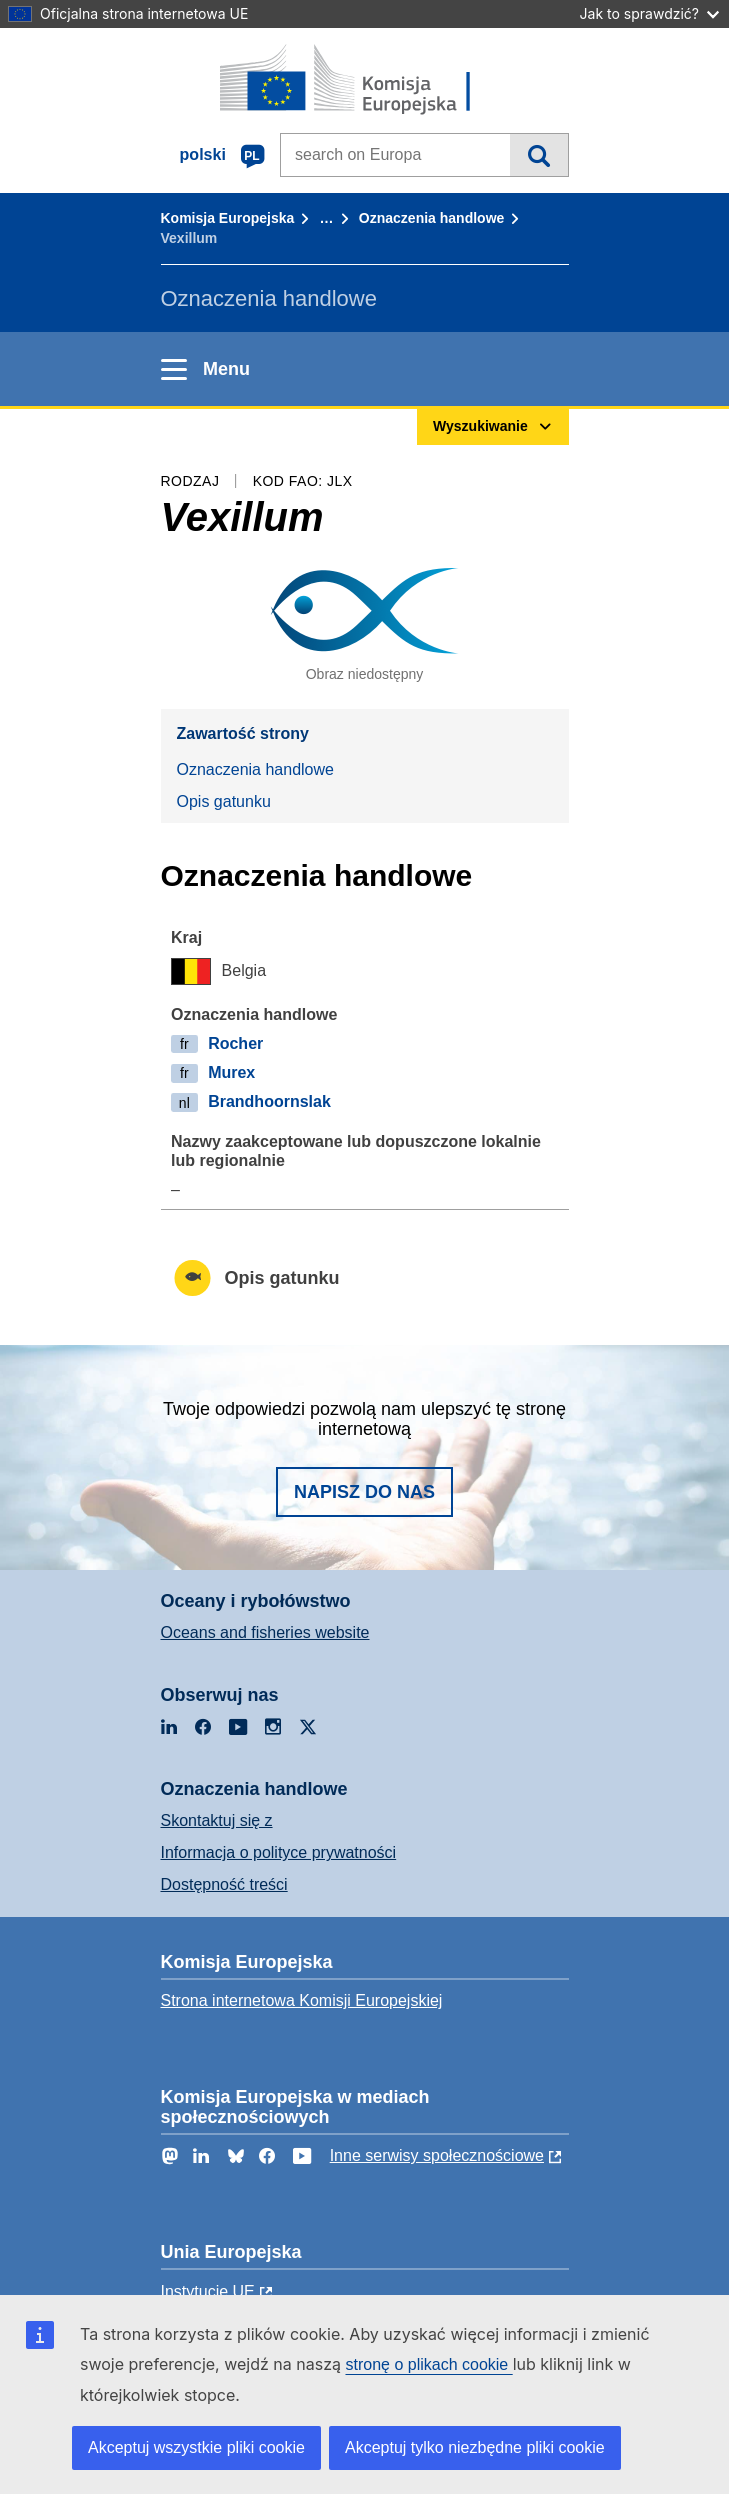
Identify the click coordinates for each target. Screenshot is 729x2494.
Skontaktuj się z (217, 1820)
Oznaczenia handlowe (431, 218)
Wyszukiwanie (538, 155)
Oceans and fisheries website (265, 1632)
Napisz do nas (364, 1492)
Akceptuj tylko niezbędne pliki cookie (475, 2447)
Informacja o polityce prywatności (279, 1852)
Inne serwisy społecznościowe (437, 2155)
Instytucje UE (208, 2291)
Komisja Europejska (228, 218)
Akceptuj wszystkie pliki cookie (196, 2447)
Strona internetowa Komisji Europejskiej (302, 2000)
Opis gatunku (224, 801)
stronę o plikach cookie (428, 2364)
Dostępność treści (224, 1884)
